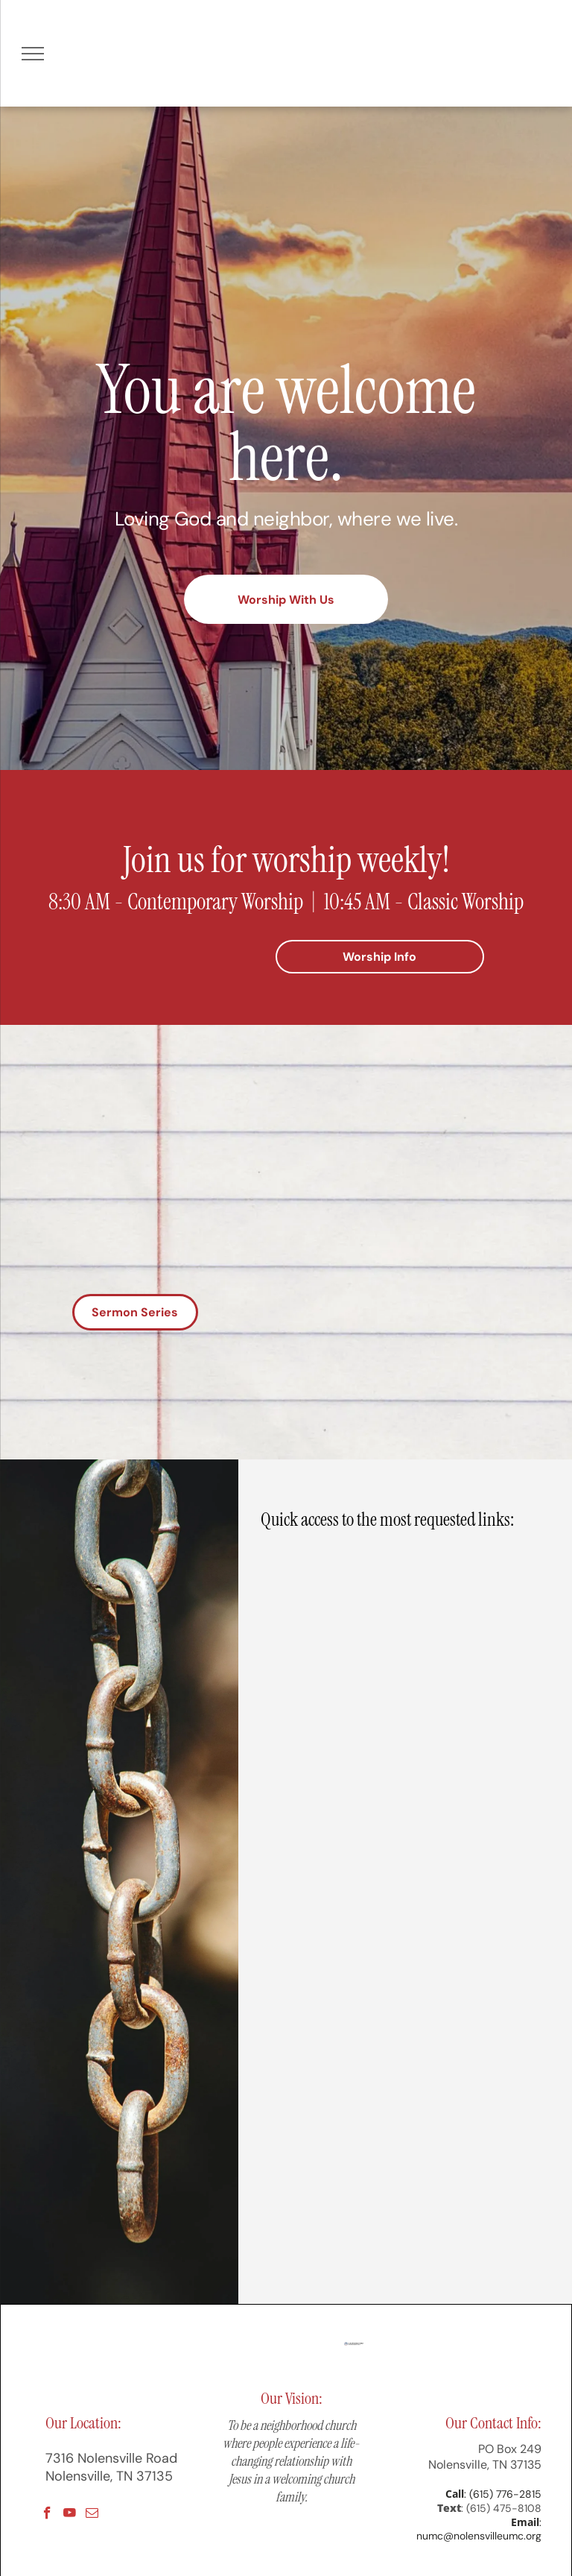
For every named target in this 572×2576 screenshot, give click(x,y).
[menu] (32, 53)
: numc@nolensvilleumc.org (478, 2529)
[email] (92, 2515)
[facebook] (47, 2515)
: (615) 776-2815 (502, 2494)
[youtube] (69, 2515)
